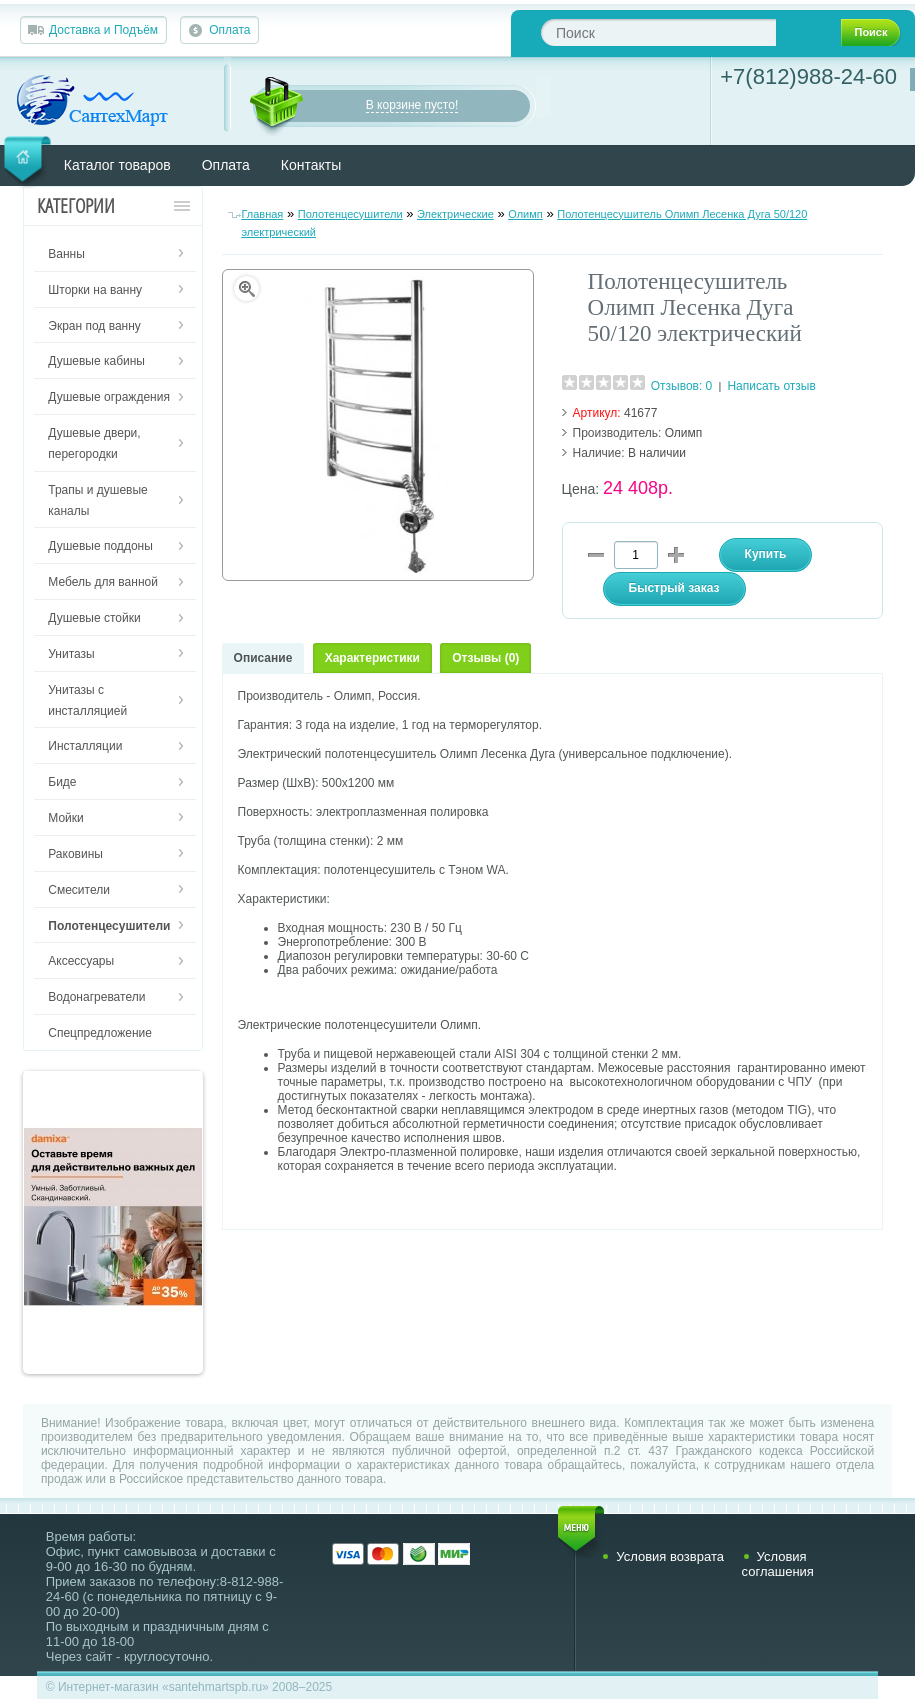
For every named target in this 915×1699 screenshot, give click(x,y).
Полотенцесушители (350, 214)
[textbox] (658, 32)
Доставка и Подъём (103, 30)
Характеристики (372, 658)
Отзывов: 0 (682, 386)
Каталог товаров (117, 165)
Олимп (525, 214)
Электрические (455, 214)
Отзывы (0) (485, 658)
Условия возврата (670, 1556)
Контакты (311, 165)
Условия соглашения (778, 1564)
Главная (262, 214)
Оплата (229, 30)
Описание (263, 658)
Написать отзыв (771, 386)
